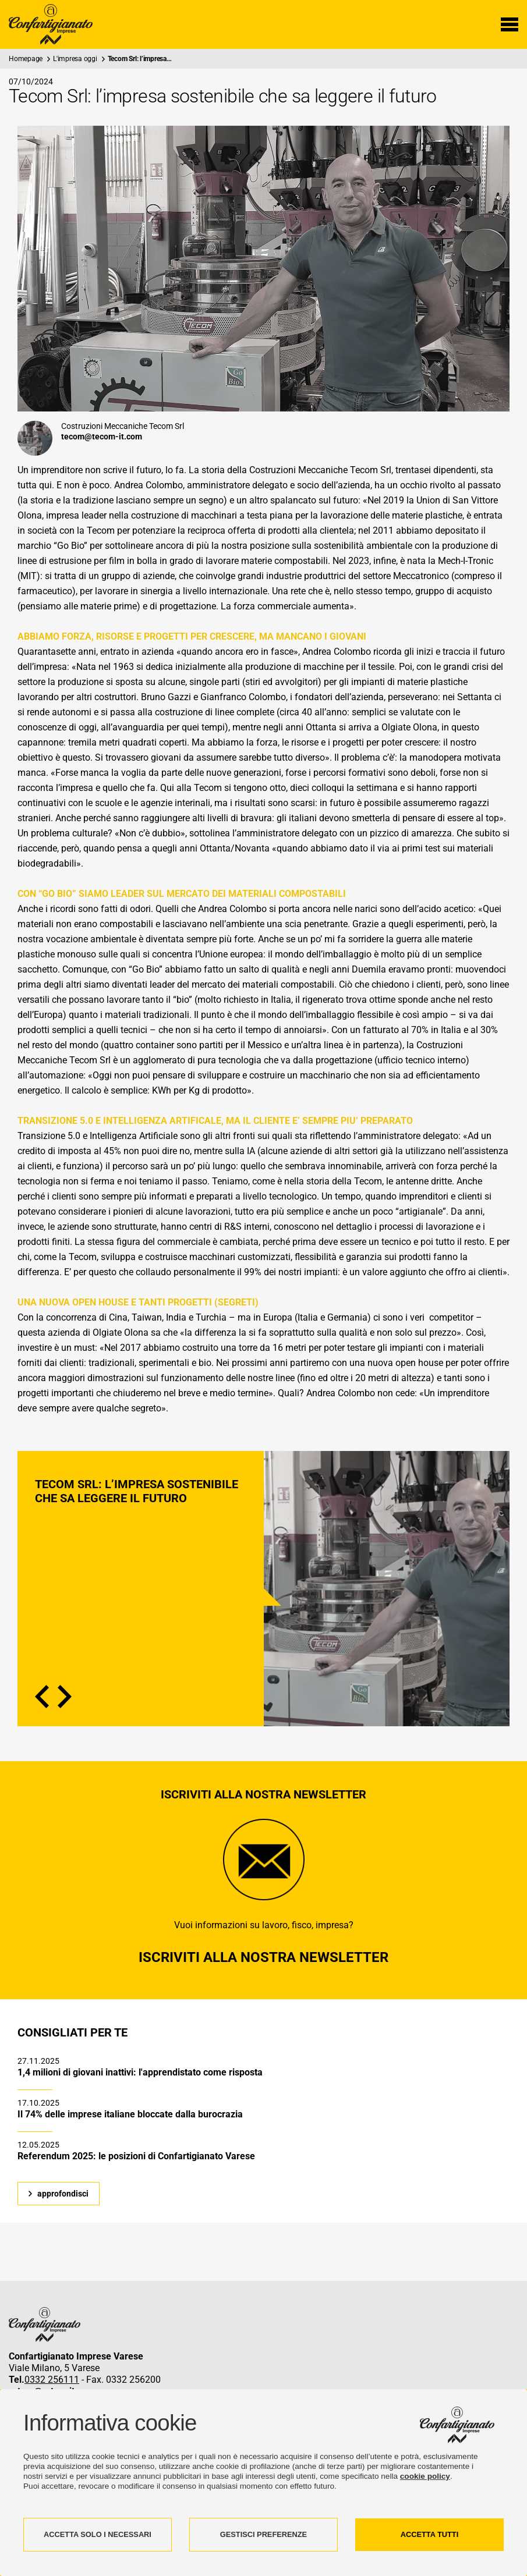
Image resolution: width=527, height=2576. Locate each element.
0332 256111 (51, 2380)
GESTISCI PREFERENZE (263, 2534)
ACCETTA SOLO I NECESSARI (97, 2534)
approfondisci (63, 2194)
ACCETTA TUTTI (430, 2534)
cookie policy (425, 2476)
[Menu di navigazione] (509, 24)
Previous (42, 1697)
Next (65, 1697)
